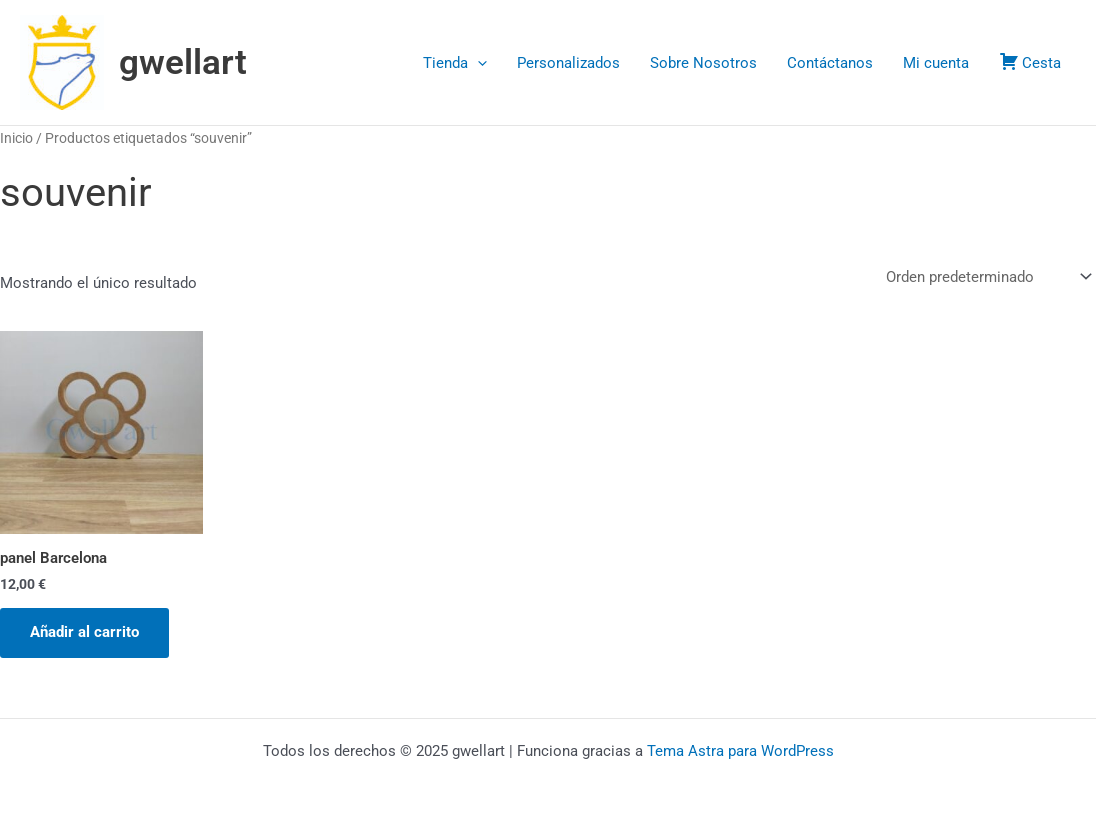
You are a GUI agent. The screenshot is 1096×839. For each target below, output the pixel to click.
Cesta (1030, 61)
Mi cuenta (936, 63)
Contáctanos (830, 63)
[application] (477, 63)
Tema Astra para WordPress (740, 751)
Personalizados (568, 63)
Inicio (16, 138)
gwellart (183, 62)
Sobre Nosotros (703, 63)
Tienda (455, 63)
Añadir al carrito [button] (84, 632)
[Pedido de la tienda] (987, 277)
